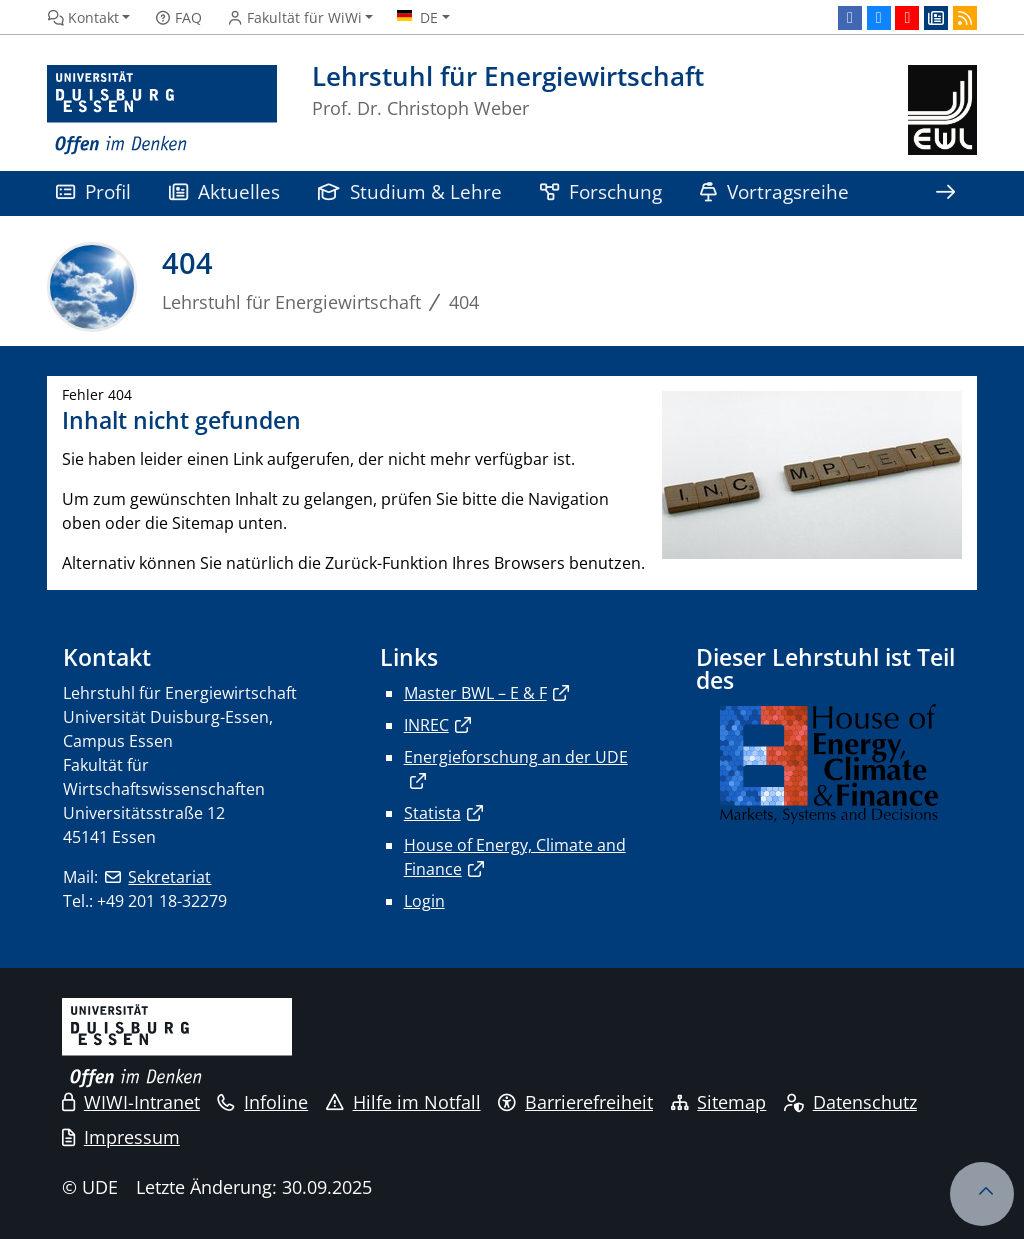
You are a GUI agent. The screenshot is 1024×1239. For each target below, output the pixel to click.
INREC (426, 725)
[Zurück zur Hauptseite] (942, 110)
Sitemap (719, 1102)
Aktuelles (224, 191)
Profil (93, 191)
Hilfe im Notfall (403, 1102)
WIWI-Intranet (131, 1102)
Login (424, 901)
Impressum (121, 1137)
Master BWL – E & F (475, 693)
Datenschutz (850, 1102)
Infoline (262, 1102)
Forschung (601, 191)
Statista (432, 813)
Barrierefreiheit (575, 1102)
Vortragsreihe (774, 191)
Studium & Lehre (410, 191)
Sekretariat (169, 877)
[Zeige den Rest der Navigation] (945, 193)
